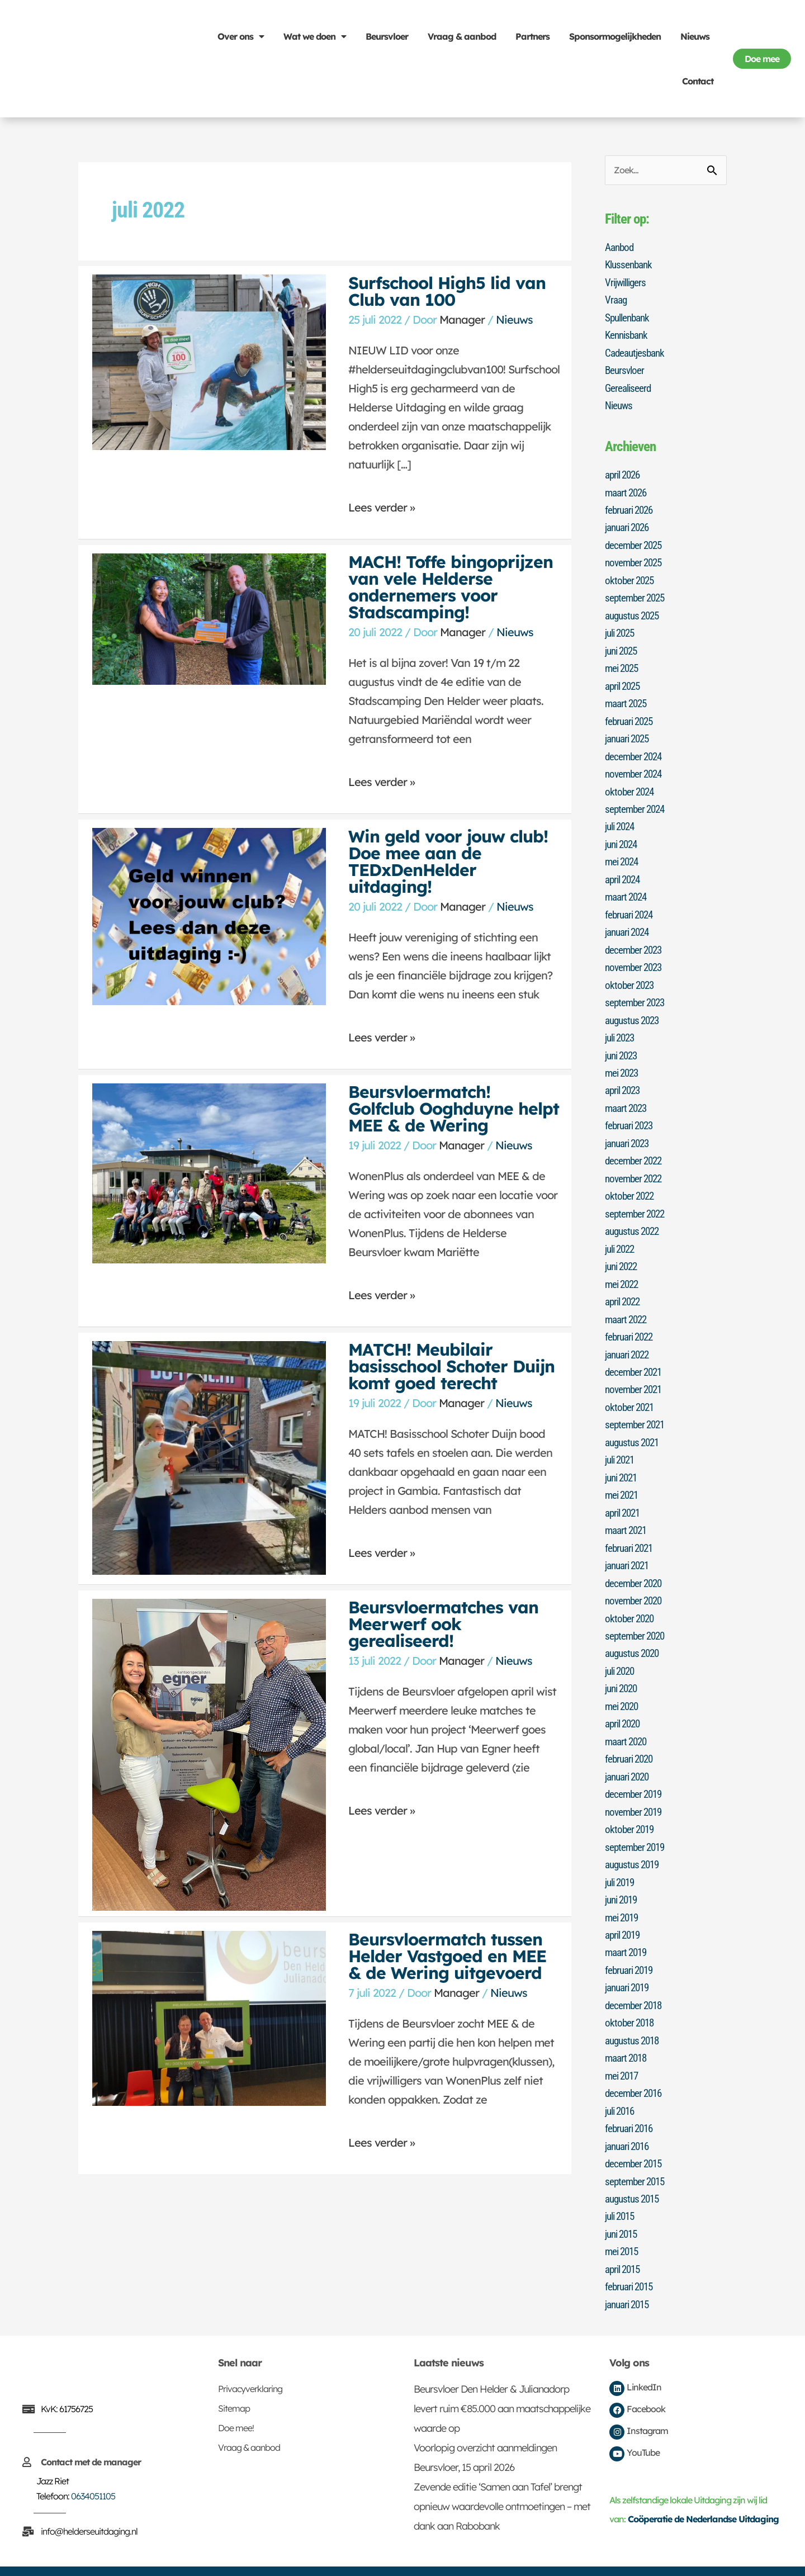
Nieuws (694, 36)
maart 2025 (628, 698)
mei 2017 (623, 2050)
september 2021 (637, 1408)
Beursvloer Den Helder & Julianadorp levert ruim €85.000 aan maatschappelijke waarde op (502, 2379)
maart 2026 (628, 490)
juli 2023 (621, 1027)
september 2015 (637, 2154)
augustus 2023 (634, 1010)
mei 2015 (623, 2223)
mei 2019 (623, 1894)
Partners (532, 36)
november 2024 (635, 767)
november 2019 (635, 1790)
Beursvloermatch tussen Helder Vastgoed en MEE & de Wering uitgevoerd (447, 1956)
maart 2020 (628, 1720)
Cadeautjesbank (636, 351)
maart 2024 (628, 889)
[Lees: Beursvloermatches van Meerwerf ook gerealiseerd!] (209, 1753)
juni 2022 (623, 1252)
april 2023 (625, 1079)
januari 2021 (629, 1547)
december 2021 (635, 1356)
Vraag (616, 299)
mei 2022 (623, 1270)
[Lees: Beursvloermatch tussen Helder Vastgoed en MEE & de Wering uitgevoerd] (209, 2017)
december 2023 (635, 941)
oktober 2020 (631, 1599)
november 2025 (635, 559)
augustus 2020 (634, 1634)
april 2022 (625, 1287)
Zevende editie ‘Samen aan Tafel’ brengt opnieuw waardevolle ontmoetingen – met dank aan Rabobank (502, 2477)
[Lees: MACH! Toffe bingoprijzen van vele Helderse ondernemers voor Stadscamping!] (209, 618)
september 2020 (637, 1616)
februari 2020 (631, 1738)
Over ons (240, 36)
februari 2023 (631, 1114)
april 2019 (625, 1911)
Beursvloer (387, 36)
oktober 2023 (631, 975)
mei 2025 (623, 663)
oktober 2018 (631, 1998)
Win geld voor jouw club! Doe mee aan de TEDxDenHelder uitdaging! (448, 861)
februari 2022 (631, 1322)
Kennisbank (628, 334)
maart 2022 (628, 1304)
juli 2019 (621, 1859)
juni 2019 (623, 1876)
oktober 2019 (631, 1807)
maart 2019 (628, 1928)
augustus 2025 (634, 611)
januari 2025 (629, 733)
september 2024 (637, 802)
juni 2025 (623, 646)
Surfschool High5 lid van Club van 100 (447, 291)
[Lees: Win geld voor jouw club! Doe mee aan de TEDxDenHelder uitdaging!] (209, 915)
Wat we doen (314, 36)
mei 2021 (623, 1478)
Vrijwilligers (627, 282)
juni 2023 (623, 1045)
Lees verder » (381, 502)
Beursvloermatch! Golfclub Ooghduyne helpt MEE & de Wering (453, 1108)
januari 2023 (629, 1131)
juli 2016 (621, 2084)
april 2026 (625, 473)
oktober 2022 (631, 1183)
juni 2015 (623, 2206)
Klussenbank (630, 265)
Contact (697, 81)
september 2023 (637, 993)
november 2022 (635, 1166)
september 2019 (637, 1824)
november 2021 (635, 1374)
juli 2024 (621, 819)
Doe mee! (236, 2398)
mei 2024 (623, 854)
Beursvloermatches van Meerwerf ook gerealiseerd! (443, 1624)
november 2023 (635, 958)
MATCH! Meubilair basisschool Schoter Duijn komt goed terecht (451, 1366)
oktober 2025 (631, 577)
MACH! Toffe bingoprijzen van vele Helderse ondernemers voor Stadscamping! (450, 587)
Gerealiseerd (629, 386)
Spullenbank (629, 317)
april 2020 (625, 1703)
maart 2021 (628, 1512)
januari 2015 (629, 2275)
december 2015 (635, 2136)
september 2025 (637, 594)
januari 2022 (629, 1339)
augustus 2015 (634, 2171)
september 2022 (637, 1201)
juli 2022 (621, 1235)
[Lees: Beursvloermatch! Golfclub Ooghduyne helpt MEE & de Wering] (209, 1172)
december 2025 (635, 542)
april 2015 (625, 2240)
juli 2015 (621, 2188)
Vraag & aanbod (462, 36)
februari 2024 (631, 906)
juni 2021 (623, 1460)
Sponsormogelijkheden (615, 36)
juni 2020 (623, 1668)
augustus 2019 (634, 1842)
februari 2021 (631, 1530)
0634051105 (93, 2467)
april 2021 (625, 1495)
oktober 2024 (631, 785)
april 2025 (625, 681)
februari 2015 (631, 2258)
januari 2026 (629, 525)
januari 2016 (629, 2119)
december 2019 (635, 1772)
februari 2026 (631, 507)
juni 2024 (623, 837)
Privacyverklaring (250, 2359)
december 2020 (635, 1564)
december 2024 (635, 750)
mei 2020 (623, 1686)
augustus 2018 (634, 2015)
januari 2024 (629, 923)
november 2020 (635, 1582)
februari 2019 (631, 1946)
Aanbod (620, 247)
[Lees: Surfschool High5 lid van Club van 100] (209, 361)
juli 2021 (621, 1443)
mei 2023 (623, 1062)
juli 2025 (621, 629)
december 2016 (635, 2067)
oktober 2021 (631, 1391)
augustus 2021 (634, 1426)
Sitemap (234, 2379)
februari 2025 (631, 715)
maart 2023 (628, 1097)
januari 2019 (629, 1963)
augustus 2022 (634, 1218)
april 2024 (625, 871)
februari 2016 (631, 2102)
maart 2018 (628, 2032)
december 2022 (635, 1149)
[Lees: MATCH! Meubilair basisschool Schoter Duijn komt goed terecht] (209, 1457)
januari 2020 (629, 1755)
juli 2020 (621, 1651)
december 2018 (635, 1980)
